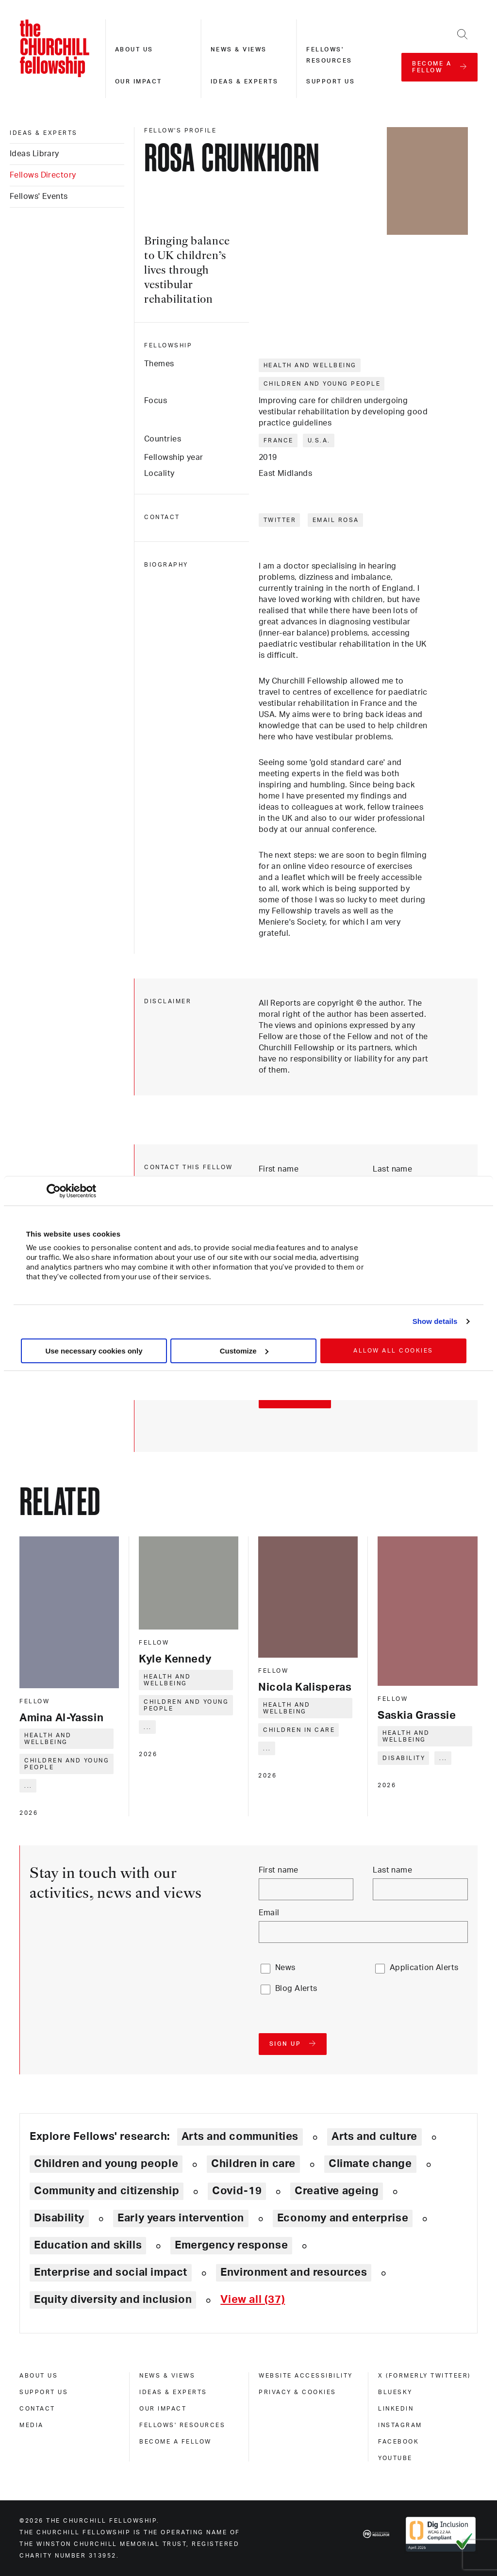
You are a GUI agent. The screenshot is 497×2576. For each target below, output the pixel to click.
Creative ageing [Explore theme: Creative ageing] (337, 2190)
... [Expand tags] (28, 1786)
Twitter (280, 520)
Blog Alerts (296, 1988)
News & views (239, 49)
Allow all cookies (393, 1350)
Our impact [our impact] (162, 2409)
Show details (435, 1321)
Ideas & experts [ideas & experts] (44, 133)
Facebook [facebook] (398, 2442)
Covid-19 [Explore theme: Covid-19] (237, 2190)
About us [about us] (38, 2376)
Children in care (299, 1730)
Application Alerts (424, 1968)
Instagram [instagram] (400, 2425)
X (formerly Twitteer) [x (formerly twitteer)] (424, 2376)
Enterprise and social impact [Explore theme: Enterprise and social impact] (110, 2272)
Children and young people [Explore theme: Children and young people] (106, 2163)
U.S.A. (319, 440)
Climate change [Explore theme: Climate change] (370, 2163)
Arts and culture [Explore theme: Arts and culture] (374, 2136)
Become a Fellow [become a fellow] (175, 2442)
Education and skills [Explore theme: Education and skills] (88, 2245)
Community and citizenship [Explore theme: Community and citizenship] (106, 2190)
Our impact (138, 81)
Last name (392, 1169)
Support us (330, 81)
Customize (244, 1351)
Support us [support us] (43, 2392)
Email (269, 1913)
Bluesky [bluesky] (395, 2392)
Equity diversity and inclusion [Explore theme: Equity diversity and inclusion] (113, 2299)
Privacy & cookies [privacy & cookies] (297, 2392)
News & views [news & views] (167, 2376)
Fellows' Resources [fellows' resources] (182, 2425)
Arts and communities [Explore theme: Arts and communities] (240, 2136)
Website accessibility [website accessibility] (306, 2376)
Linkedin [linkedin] (396, 2409)
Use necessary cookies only (93, 1351)
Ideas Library (34, 154)
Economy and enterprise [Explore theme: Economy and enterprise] (342, 2218)
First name (278, 1169)
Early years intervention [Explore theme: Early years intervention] (180, 2218)
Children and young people (322, 384)
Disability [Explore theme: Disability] (59, 2218)
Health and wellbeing (310, 365)
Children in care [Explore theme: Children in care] (253, 2163)
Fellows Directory (43, 175)
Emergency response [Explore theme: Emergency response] (231, 2245)
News (285, 1968)
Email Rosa (336, 520)
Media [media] (31, 2425)
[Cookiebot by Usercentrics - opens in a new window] (53, 1191)
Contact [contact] (37, 2409)
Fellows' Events (39, 196)
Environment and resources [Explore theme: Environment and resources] (293, 2272)
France (279, 440)
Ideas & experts (245, 81)
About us (134, 49)
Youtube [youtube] (395, 2458)
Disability (403, 1758)
